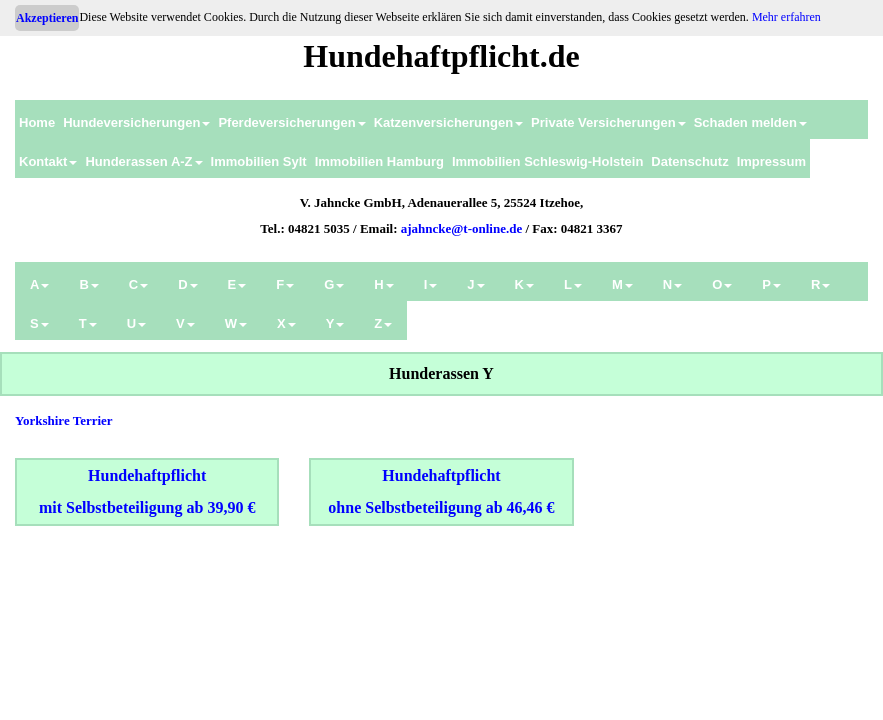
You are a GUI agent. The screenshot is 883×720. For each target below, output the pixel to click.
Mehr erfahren (786, 17)
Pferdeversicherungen (291, 122)
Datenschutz (689, 161)
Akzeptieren (47, 18)
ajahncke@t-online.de (462, 228)
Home (37, 122)
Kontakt (48, 161)
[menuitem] (37, 119)
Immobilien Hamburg (379, 161)
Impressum (771, 161)
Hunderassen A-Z (143, 161)
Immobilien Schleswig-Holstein (547, 161)
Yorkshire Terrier (64, 420)
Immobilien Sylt (259, 161)
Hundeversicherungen (136, 122)
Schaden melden (750, 122)
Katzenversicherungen (448, 122)
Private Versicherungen (608, 122)
